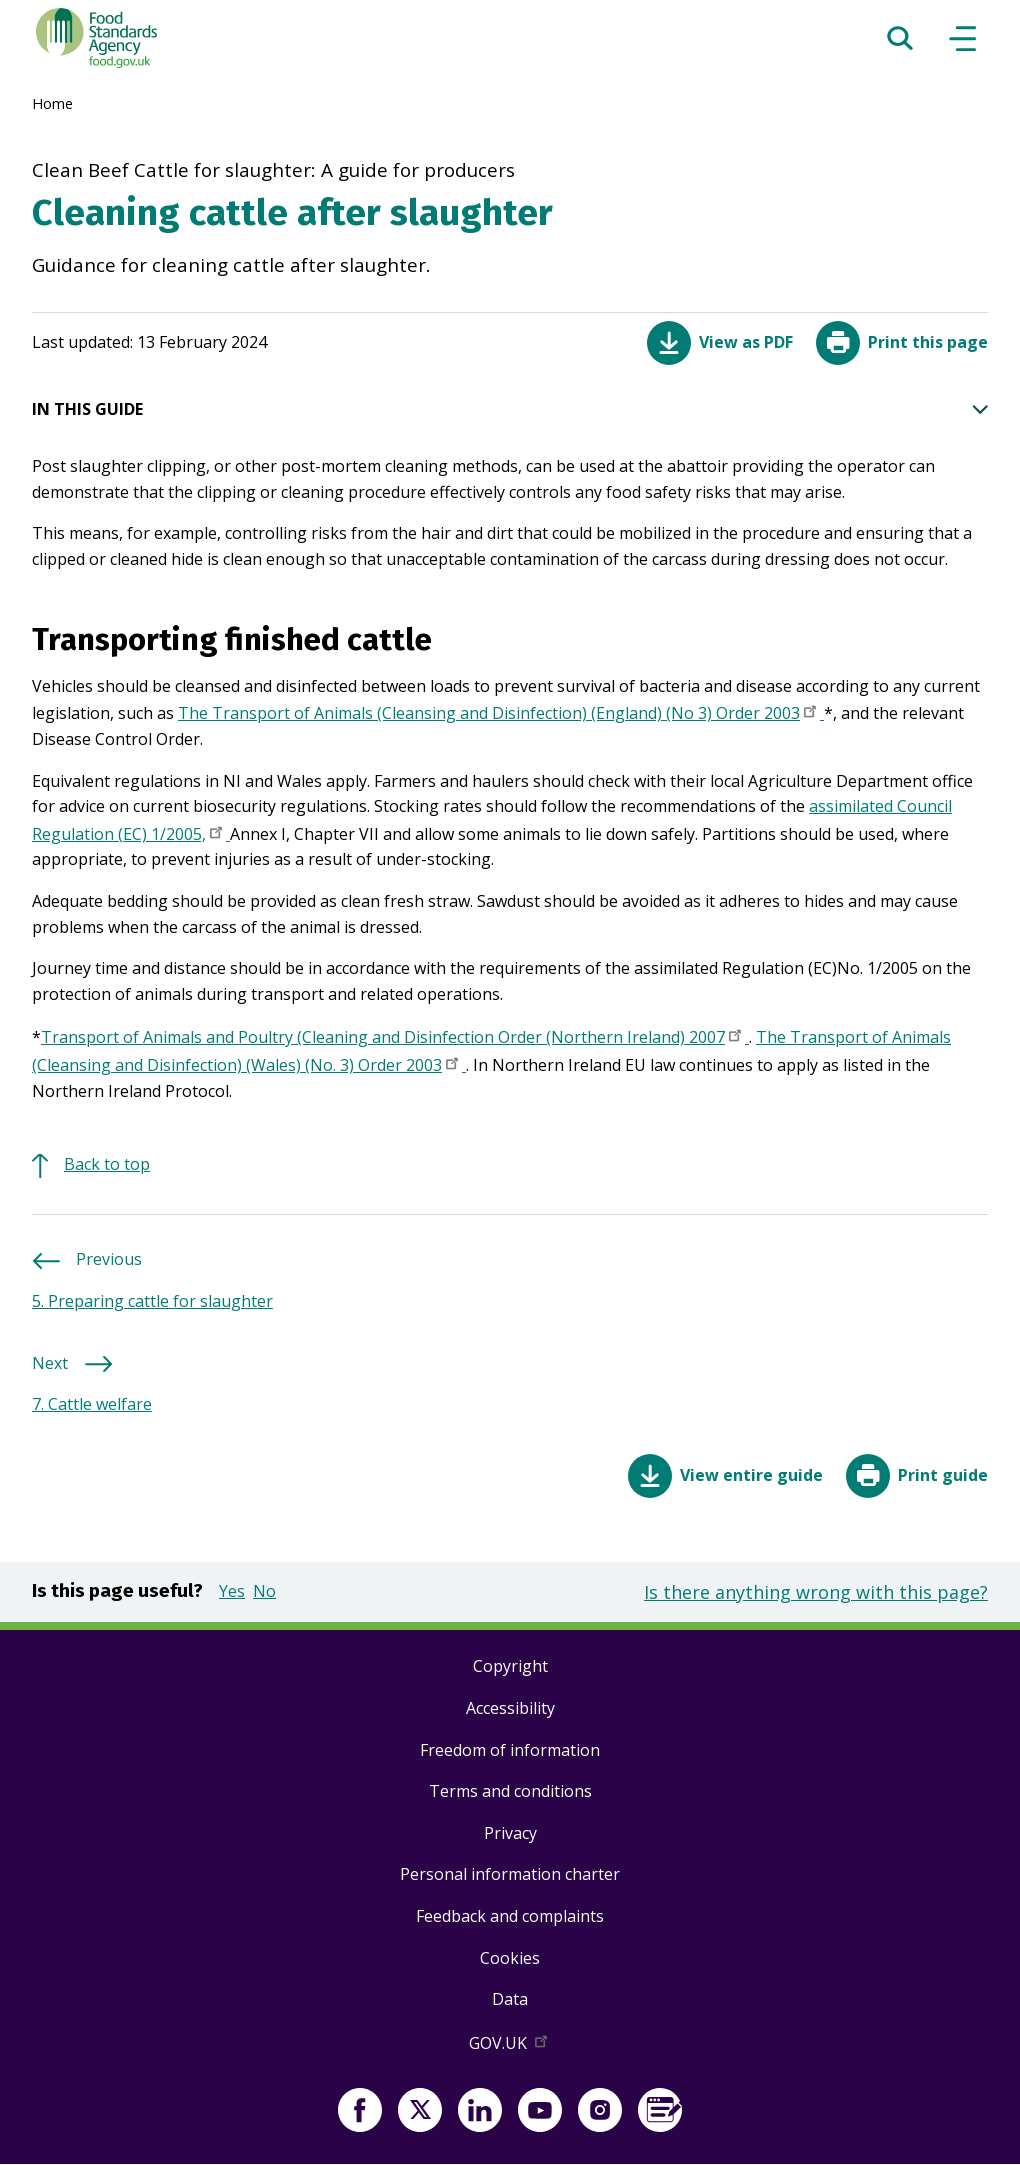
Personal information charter (510, 1874)
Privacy (510, 1833)
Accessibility (510, 1708)
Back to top (107, 1164)
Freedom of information (510, 1750)
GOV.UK (510, 2047)
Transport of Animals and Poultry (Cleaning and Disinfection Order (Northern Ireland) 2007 (395, 1039)
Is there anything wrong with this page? (816, 1592)
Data (510, 1999)
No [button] (264, 1591)
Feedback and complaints (510, 1916)
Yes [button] (232, 1591)
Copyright (510, 1666)
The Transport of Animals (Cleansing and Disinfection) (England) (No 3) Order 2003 (501, 715)
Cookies (510, 1958)
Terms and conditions (510, 1791)
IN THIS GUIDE (510, 410)
